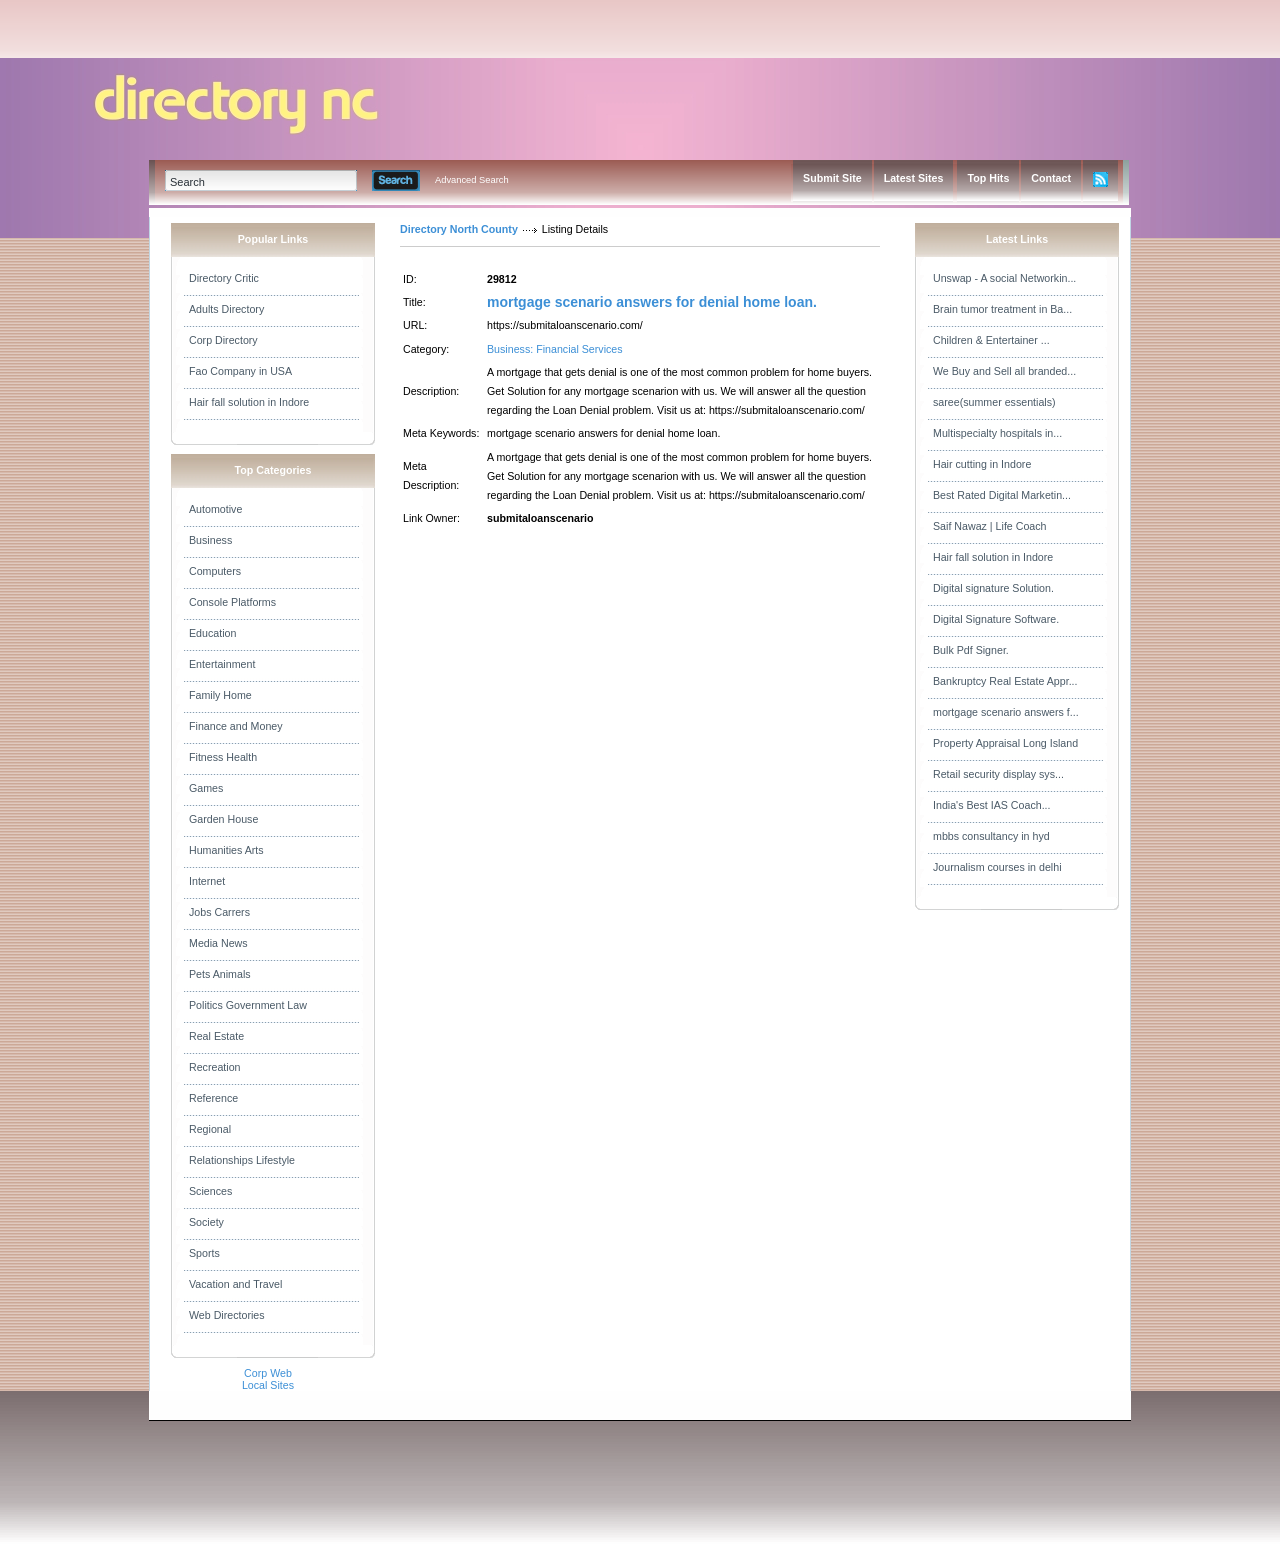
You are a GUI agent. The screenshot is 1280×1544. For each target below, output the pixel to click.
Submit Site (832, 178)
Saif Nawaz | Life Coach (990, 526)
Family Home (220, 695)
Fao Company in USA (240, 371)
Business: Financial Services (555, 349)
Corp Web (268, 1373)
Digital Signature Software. (996, 619)
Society (206, 1222)
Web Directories (227, 1315)
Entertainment (222, 664)
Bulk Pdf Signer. (971, 650)
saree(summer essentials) (994, 402)
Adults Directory (226, 309)
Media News (218, 943)
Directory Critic (224, 278)
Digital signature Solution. (993, 588)
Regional (210, 1129)
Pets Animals (220, 974)
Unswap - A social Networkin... (1004, 278)
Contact (1051, 178)
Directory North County (459, 229)
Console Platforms (232, 602)
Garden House (223, 819)
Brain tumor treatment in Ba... (1002, 309)
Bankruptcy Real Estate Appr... (1005, 681)
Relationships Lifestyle (242, 1160)
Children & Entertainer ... (991, 340)
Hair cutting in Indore (982, 464)
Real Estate (216, 1036)
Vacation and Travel (235, 1284)
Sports (204, 1253)
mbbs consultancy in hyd (991, 836)
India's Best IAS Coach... (992, 805)
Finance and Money (236, 726)
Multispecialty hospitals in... (997, 433)
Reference (213, 1098)
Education (212, 633)
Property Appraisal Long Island (1005, 743)
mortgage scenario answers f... (1006, 712)
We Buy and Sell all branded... (1004, 371)
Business (210, 540)
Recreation (215, 1067)
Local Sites (268, 1385)
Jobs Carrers (219, 912)
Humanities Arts (226, 850)
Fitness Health (223, 757)
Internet (207, 881)
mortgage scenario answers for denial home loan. (652, 302)
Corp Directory (223, 340)
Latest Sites (914, 178)
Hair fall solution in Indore (249, 402)
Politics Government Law (248, 1005)
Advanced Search (472, 180)
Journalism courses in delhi (997, 867)
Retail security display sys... (998, 774)
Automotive (215, 509)
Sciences (210, 1191)
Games (206, 788)
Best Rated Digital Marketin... (1002, 495)
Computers (215, 571)
